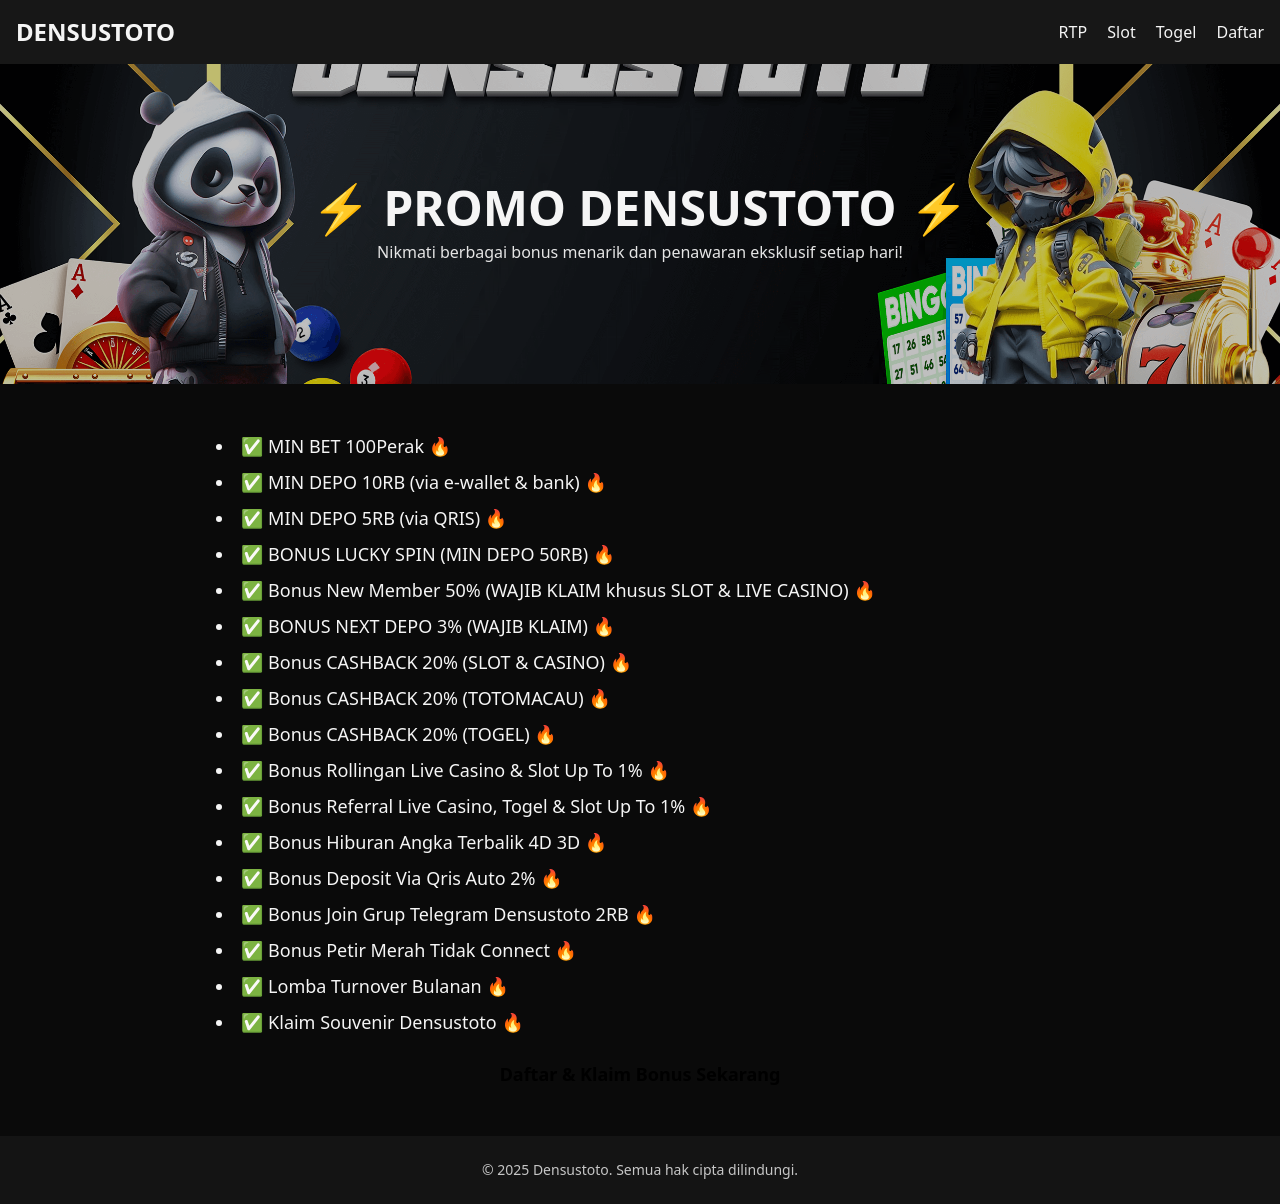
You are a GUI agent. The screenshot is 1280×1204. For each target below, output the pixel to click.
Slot (1121, 32)
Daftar (1240, 32)
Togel (1176, 32)
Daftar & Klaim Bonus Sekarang (640, 1074)
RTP (1073, 32)
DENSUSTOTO (95, 32)
